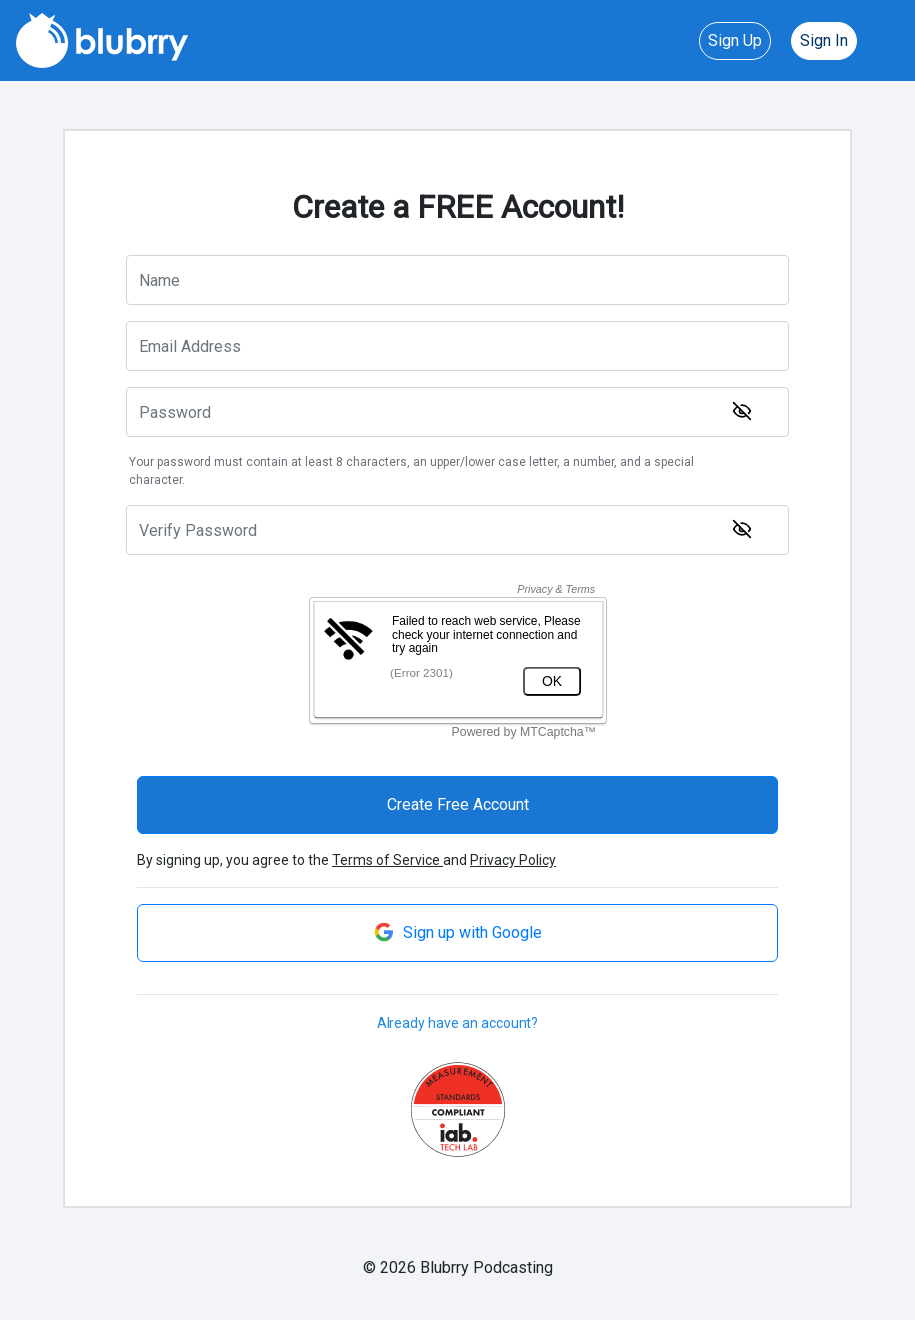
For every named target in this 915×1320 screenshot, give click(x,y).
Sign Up (735, 40)
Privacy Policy (513, 860)
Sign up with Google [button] (458, 932)
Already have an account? (458, 1023)
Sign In (824, 40)
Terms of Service (387, 860)
